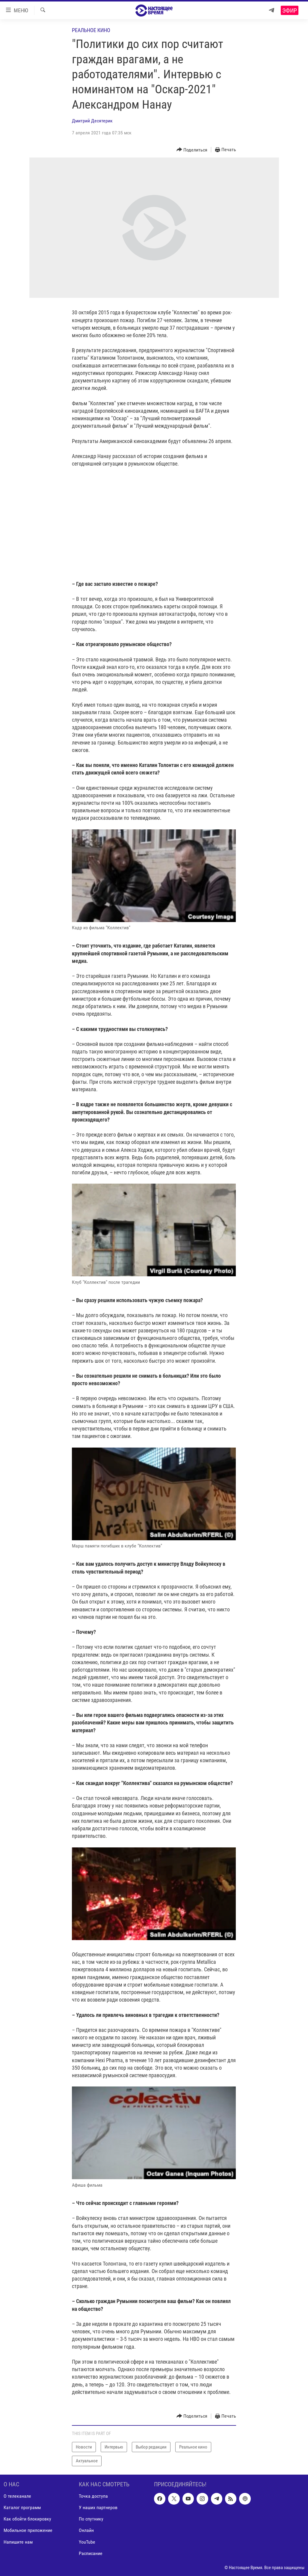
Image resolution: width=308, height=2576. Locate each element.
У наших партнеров (98, 2507)
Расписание (90, 2553)
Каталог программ (22, 2507)
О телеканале (17, 2496)
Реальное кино (91, 30)
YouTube (87, 2542)
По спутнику (91, 2519)
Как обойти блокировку (27, 2519)
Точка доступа (93, 2496)
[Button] (192, 150)
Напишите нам (18, 2542)
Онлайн (86, 2530)
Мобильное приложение (28, 2530)
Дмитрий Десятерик (92, 121)
